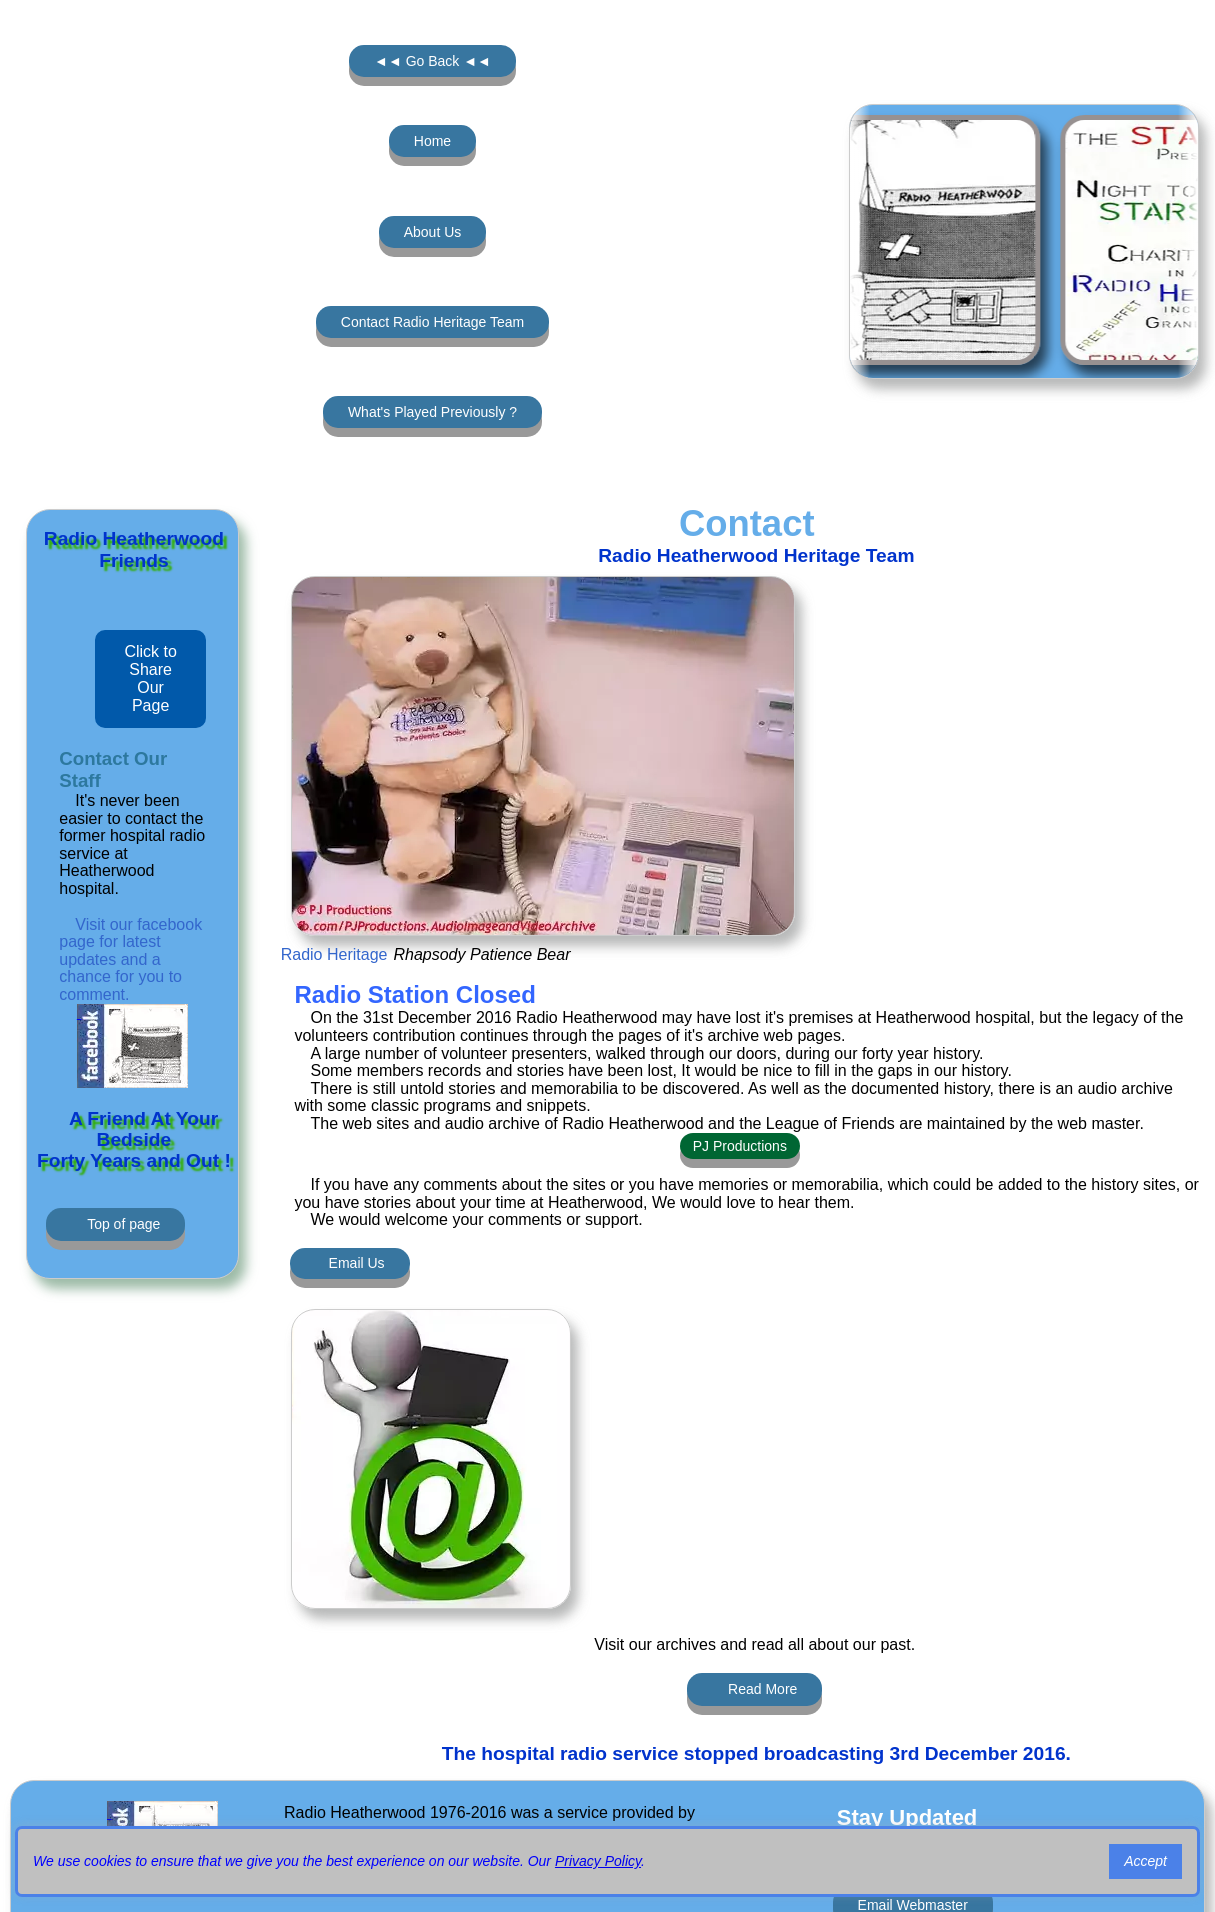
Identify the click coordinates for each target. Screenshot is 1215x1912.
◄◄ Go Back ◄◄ (432, 61)
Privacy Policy (598, 1861)
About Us (433, 232)
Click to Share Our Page (150, 678)
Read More (762, 1689)
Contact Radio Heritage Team (432, 322)
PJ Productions (740, 1146)
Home (432, 141)
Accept (1145, 1861)
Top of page (123, 1224)
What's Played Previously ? (432, 412)
